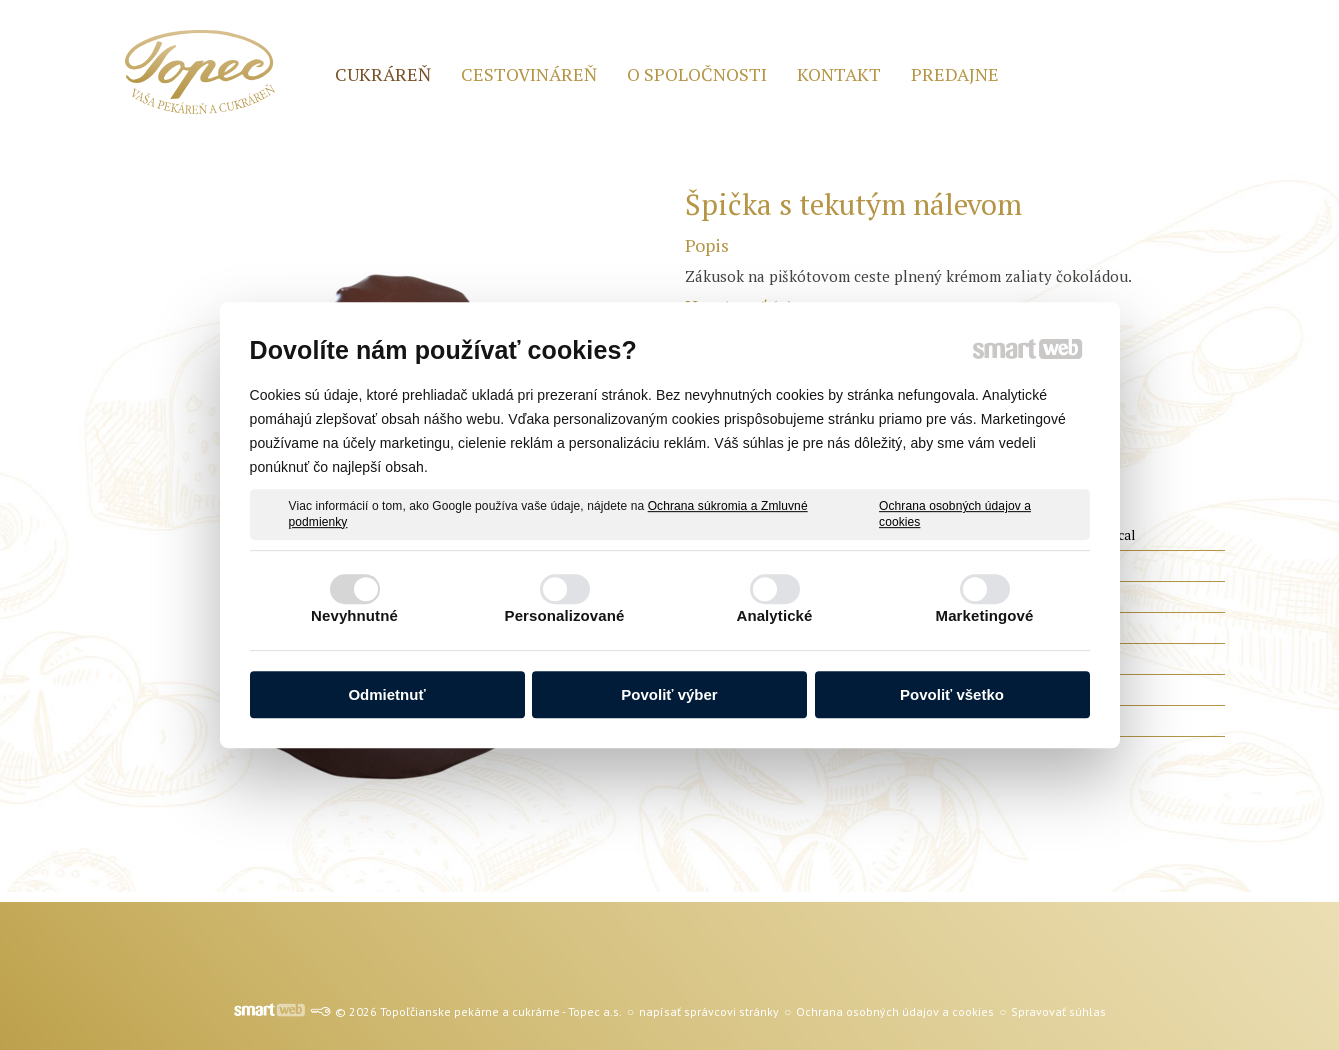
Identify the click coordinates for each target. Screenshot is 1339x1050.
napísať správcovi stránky (709, 1011)
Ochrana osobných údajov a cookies (955, 514)
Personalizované (565, 615)
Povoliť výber (669, 694)
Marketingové (985, 615)
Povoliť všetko (952, 694)
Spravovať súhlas (1058, 1011)
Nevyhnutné (354, 615)
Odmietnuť (386, 694)
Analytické (774, 615)
